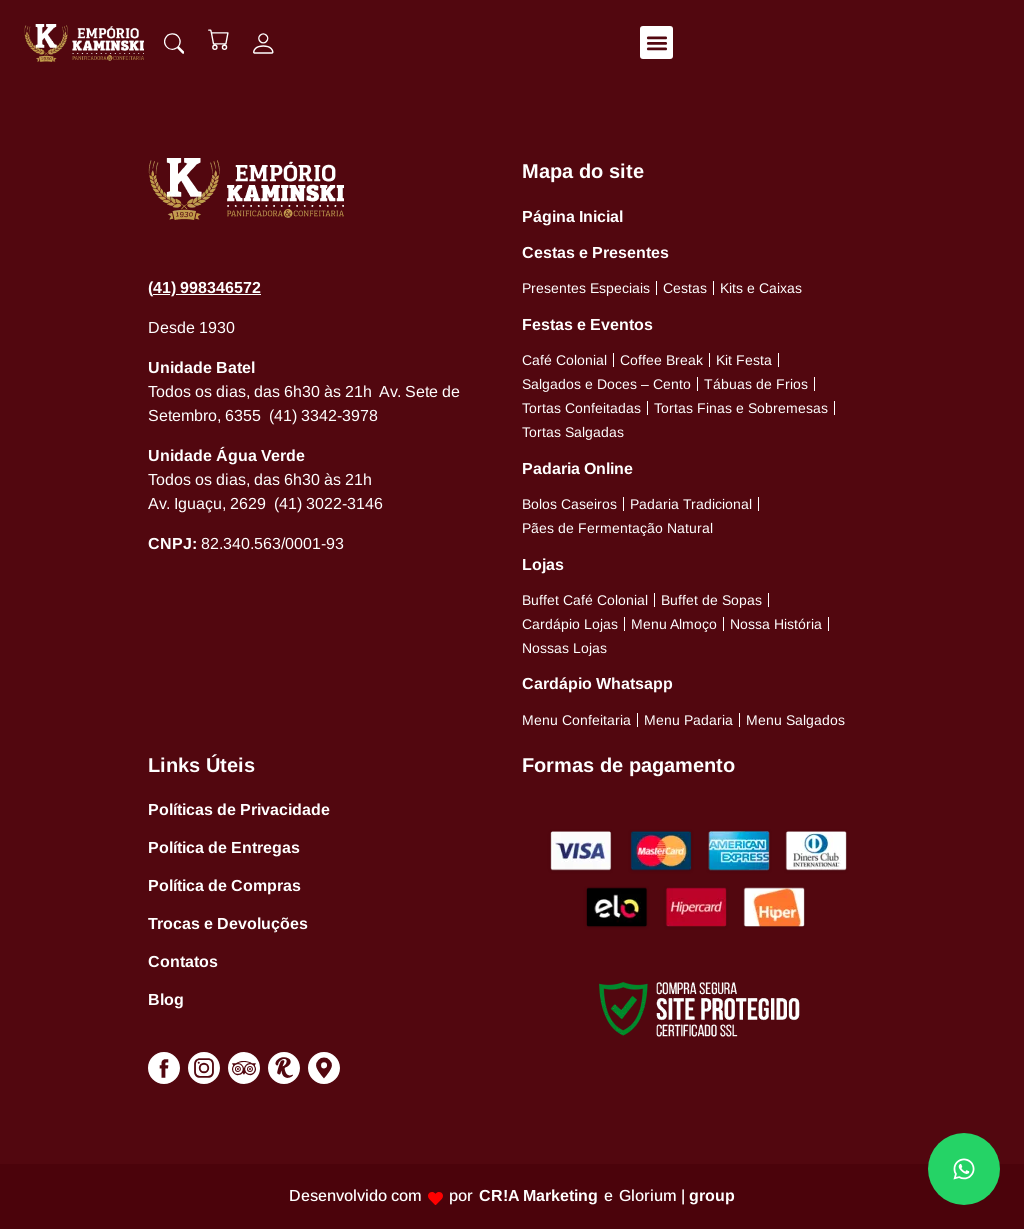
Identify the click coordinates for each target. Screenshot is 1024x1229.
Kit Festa (744, 360)
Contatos (183, 961)
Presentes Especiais (586, 288)
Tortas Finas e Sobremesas (741, 408)
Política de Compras (224, 885)
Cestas (685, 288)
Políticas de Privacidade (239, 809)
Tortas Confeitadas (581, 408)
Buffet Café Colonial (585, 600)
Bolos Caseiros (569, 504)
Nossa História (776, 624)
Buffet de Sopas (711, 600)
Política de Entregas (224, 847)
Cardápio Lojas (570, 624)
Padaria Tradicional (691, 504)
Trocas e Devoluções (228, 923)
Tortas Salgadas (573, 432)
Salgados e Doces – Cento (606, 384)
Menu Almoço (674, 624)
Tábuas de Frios (756, 384)
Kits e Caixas (761, 288)
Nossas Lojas (564, 648)
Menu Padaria (688, 720)
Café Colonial (564, 360)
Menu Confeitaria (576, 720)
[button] (657, 42)
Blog (166, 999)
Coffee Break (661, 360)
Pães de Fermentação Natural (617, 528)
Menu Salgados (795, 720)
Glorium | (677, 1195)
